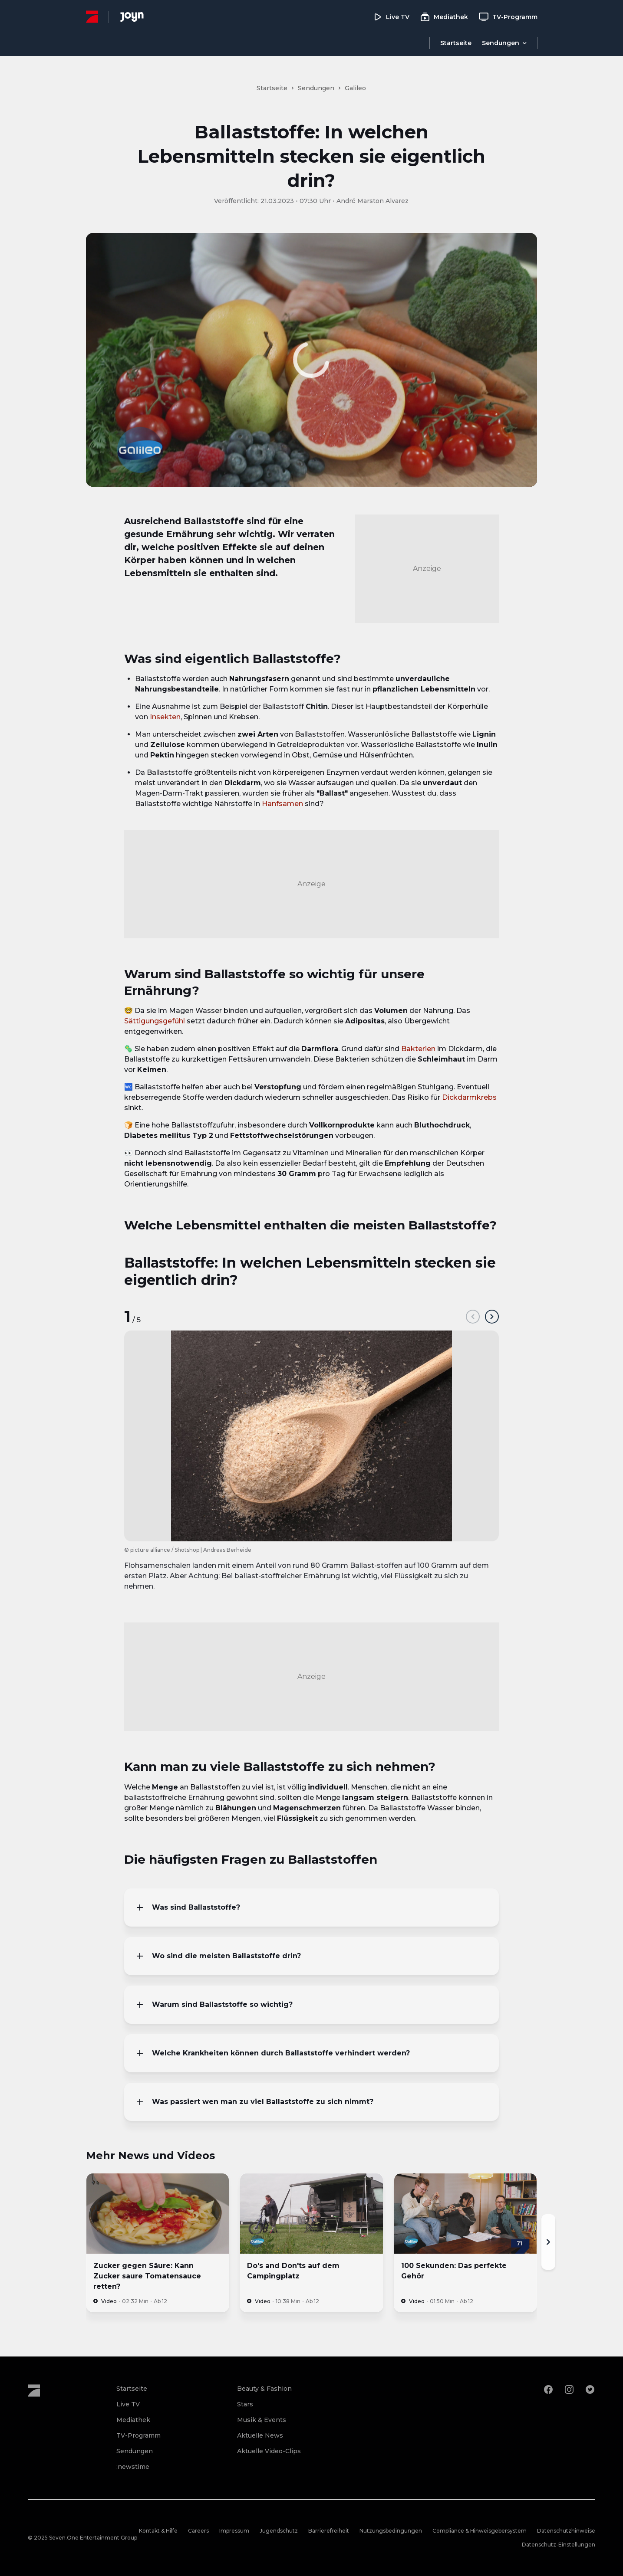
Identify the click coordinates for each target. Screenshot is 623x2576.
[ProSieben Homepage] (92, 16)
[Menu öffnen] (504, 43)
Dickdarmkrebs (469, 1097)
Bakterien (418, 1049)
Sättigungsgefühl (154, 1021)
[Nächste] (548, 2242)
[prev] (473, 1317)
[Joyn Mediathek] (132, 17)
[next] (492, 1317)
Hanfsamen (282, 804)
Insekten (165, 717)
